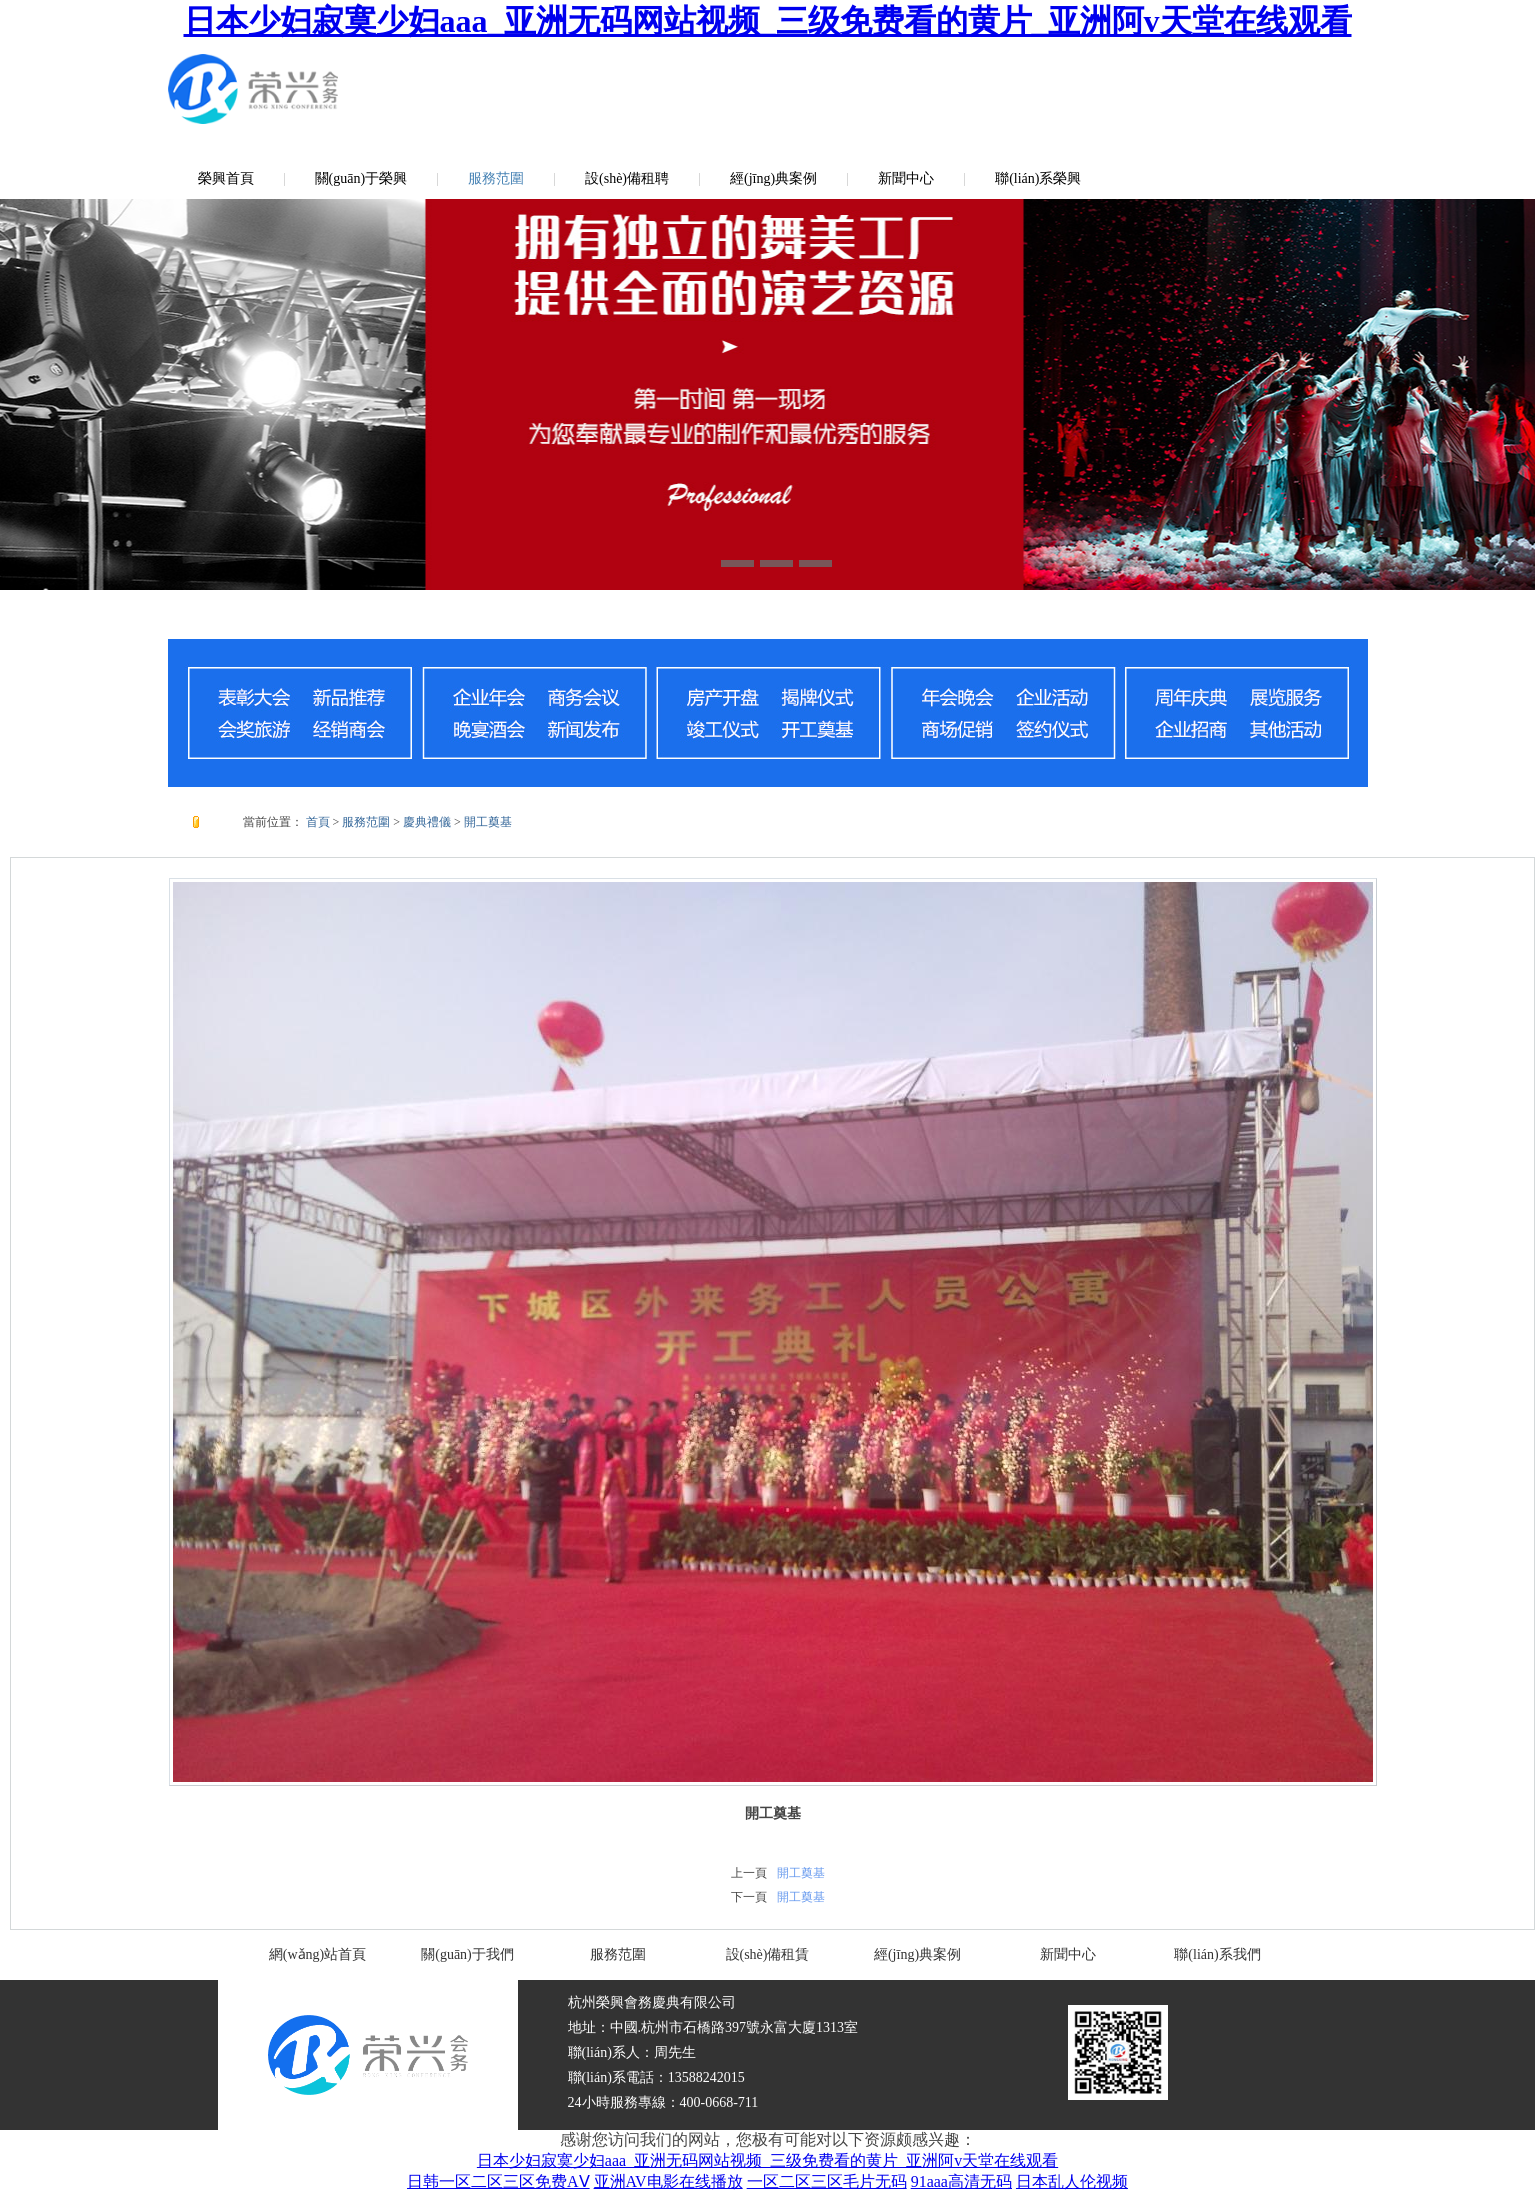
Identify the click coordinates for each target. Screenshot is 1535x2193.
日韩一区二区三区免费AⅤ (498, 2181)
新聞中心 (906, 178)
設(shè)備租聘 (627, 178)
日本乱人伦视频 (1072, 2181)
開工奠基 (488, 822)
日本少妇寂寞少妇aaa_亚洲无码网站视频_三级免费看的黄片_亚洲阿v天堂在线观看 (768, 21)
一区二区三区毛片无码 (827, 2181)
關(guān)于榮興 (361, 178)
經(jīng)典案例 (773, 178)
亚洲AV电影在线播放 (668, 2181)
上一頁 (749, 1873)
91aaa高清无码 (961, 2181)
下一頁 (749, 1897)
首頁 (318, 822)
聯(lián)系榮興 (1038, 178)
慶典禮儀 (427, 822)
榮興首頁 (226, 178)
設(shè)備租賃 (768, 1954)
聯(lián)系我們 (1217, 1954)
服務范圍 (496, 178)
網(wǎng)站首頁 (317, 1954)
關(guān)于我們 (467, 1954)
